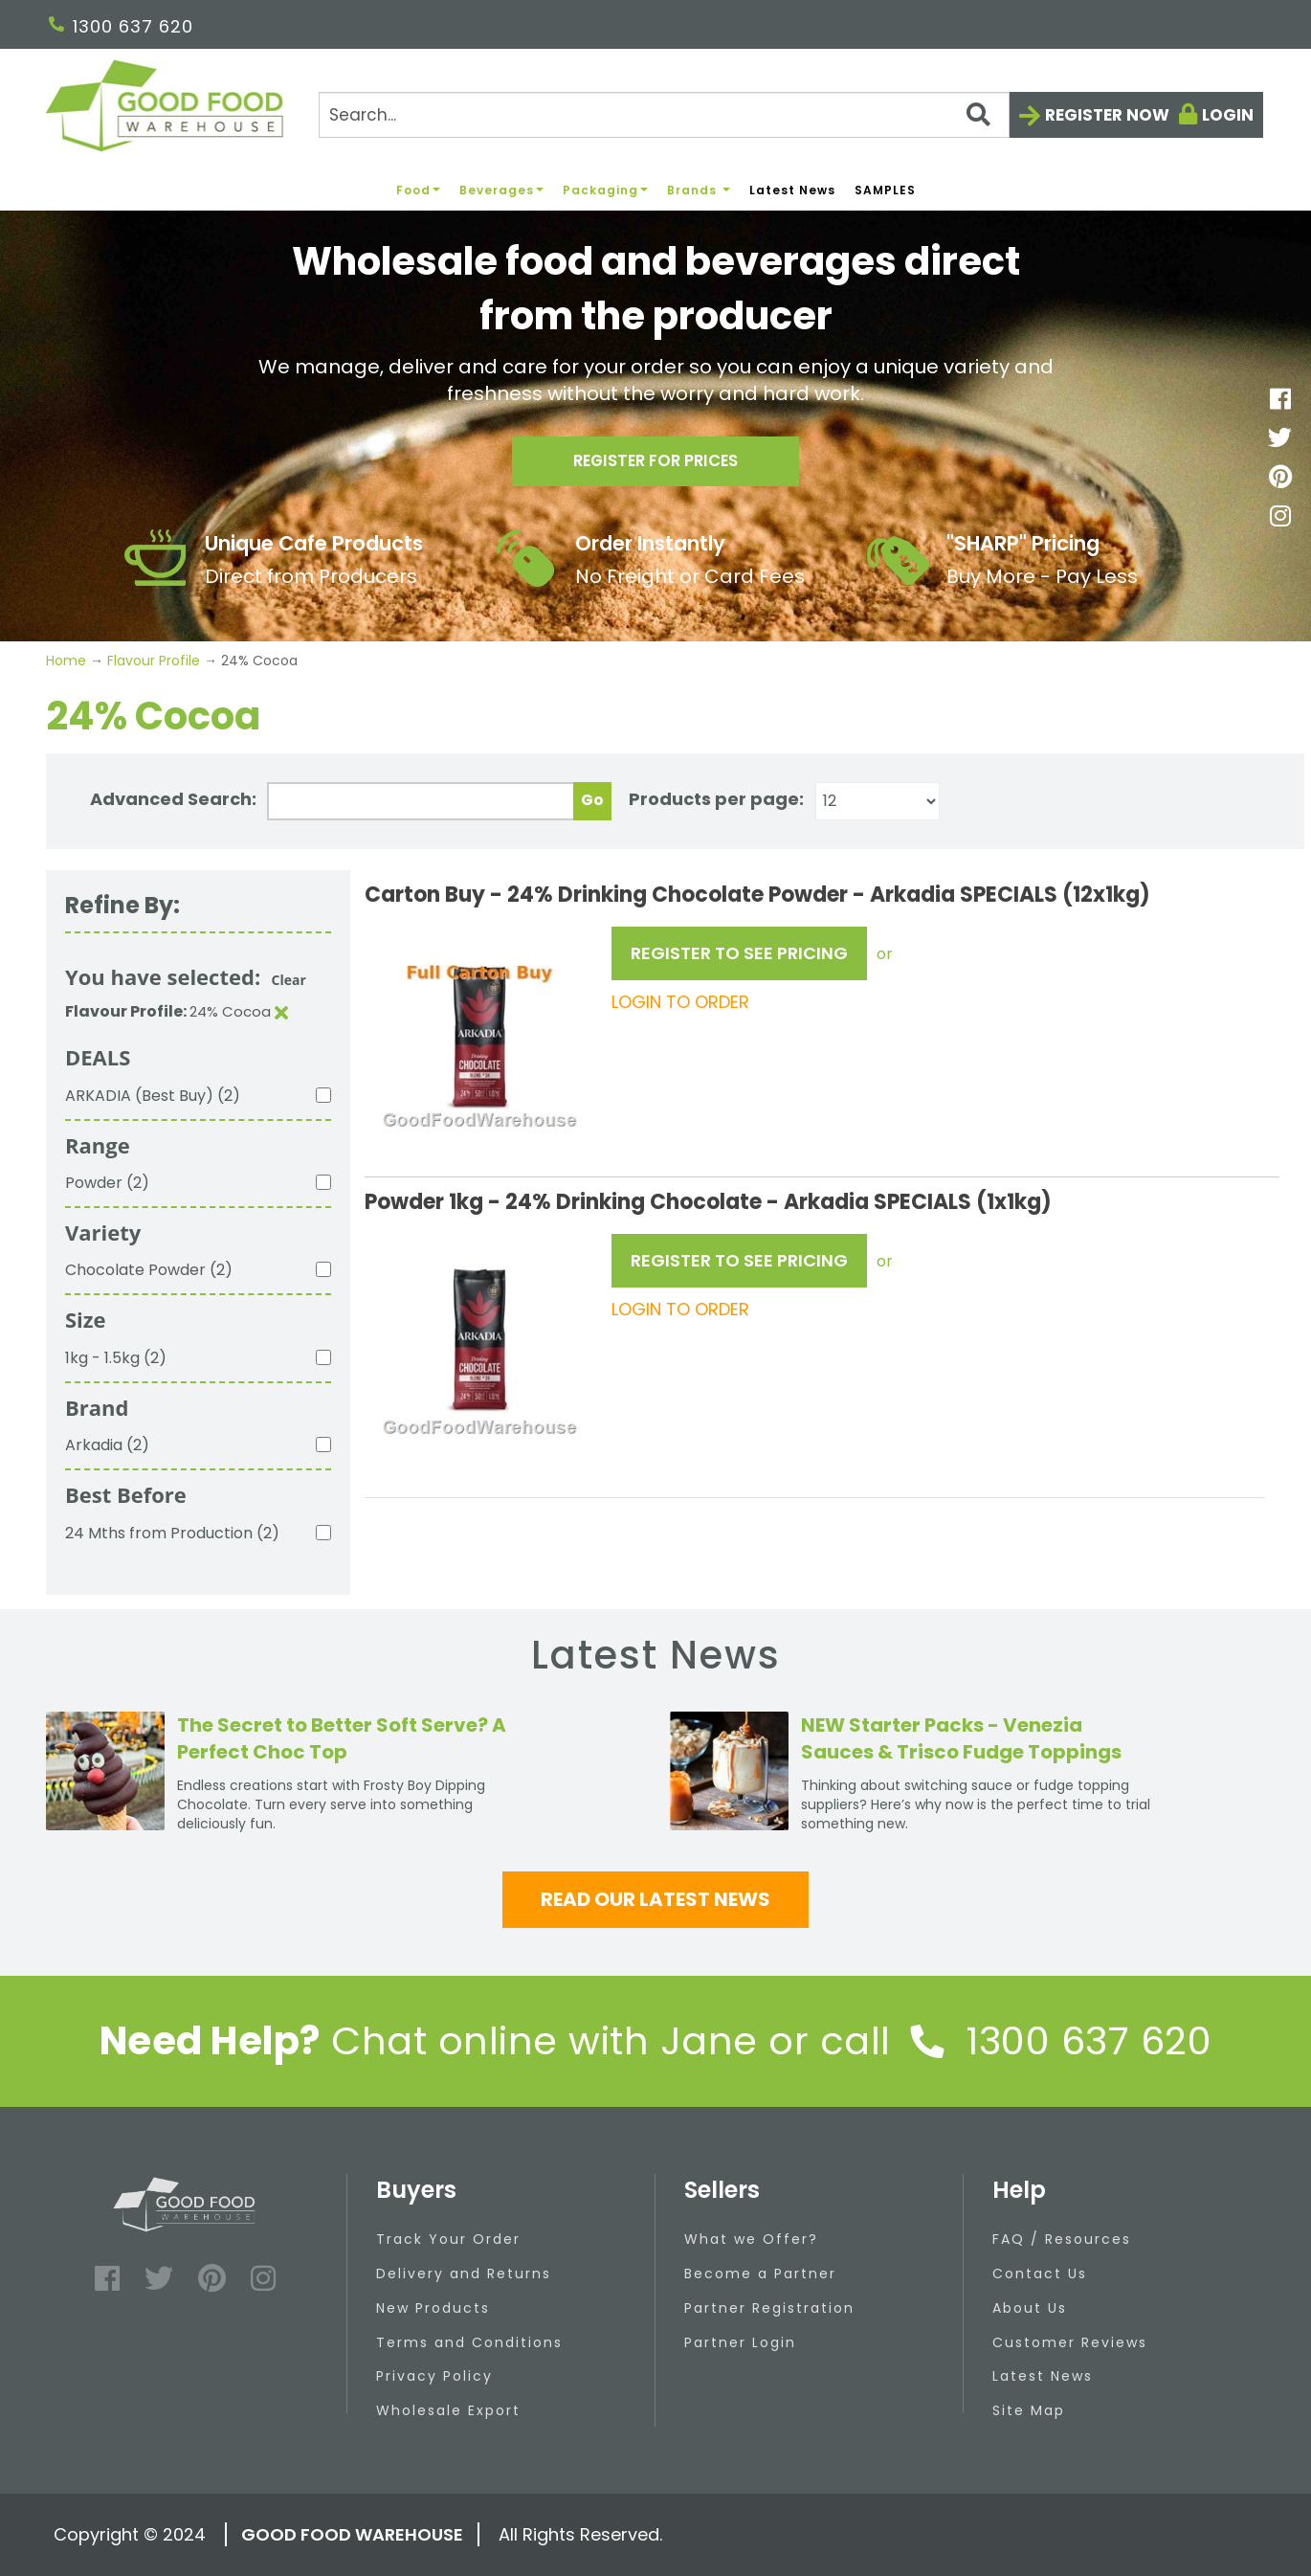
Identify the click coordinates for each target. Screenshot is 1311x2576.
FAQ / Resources (1061, 2239)
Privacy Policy (434, 2376)
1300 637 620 (121, 26)
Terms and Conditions (469, 2342)
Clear (289, 980)
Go (592, 800)
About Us (1029, 2308)
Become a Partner (760, 2273)
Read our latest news (655, 1899)
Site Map (1028, 2410)
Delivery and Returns (463, 2273)
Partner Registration (769, 2308)
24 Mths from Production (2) (172, 1533)
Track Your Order (448, 2239)
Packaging (605, 190)
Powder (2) (107, 1183)
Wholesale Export (448, 2410)
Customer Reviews (1069, 2342)
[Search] (664, 115)
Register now (1107, 114)
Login (1228, 114)
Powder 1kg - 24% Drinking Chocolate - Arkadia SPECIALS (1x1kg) (708, 1202)
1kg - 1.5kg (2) (116, 1358)
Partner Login (740, 2342)
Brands (698, 190)
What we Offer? (751, 2239)
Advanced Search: (173, 799)
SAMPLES (885, 190)
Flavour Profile (153, 660)
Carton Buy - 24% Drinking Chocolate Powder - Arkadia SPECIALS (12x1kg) (757, 894)
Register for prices (655, 466)
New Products (433, 2308)
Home (68, 660)
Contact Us (1039, 2273)
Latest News (792, 190)
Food (418, 190)
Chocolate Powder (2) (149, 1270)
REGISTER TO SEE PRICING (739, 953)
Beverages (501, 190)
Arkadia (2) (107, 1445)
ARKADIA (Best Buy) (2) (152, 1096)
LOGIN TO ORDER (680, 1002)
